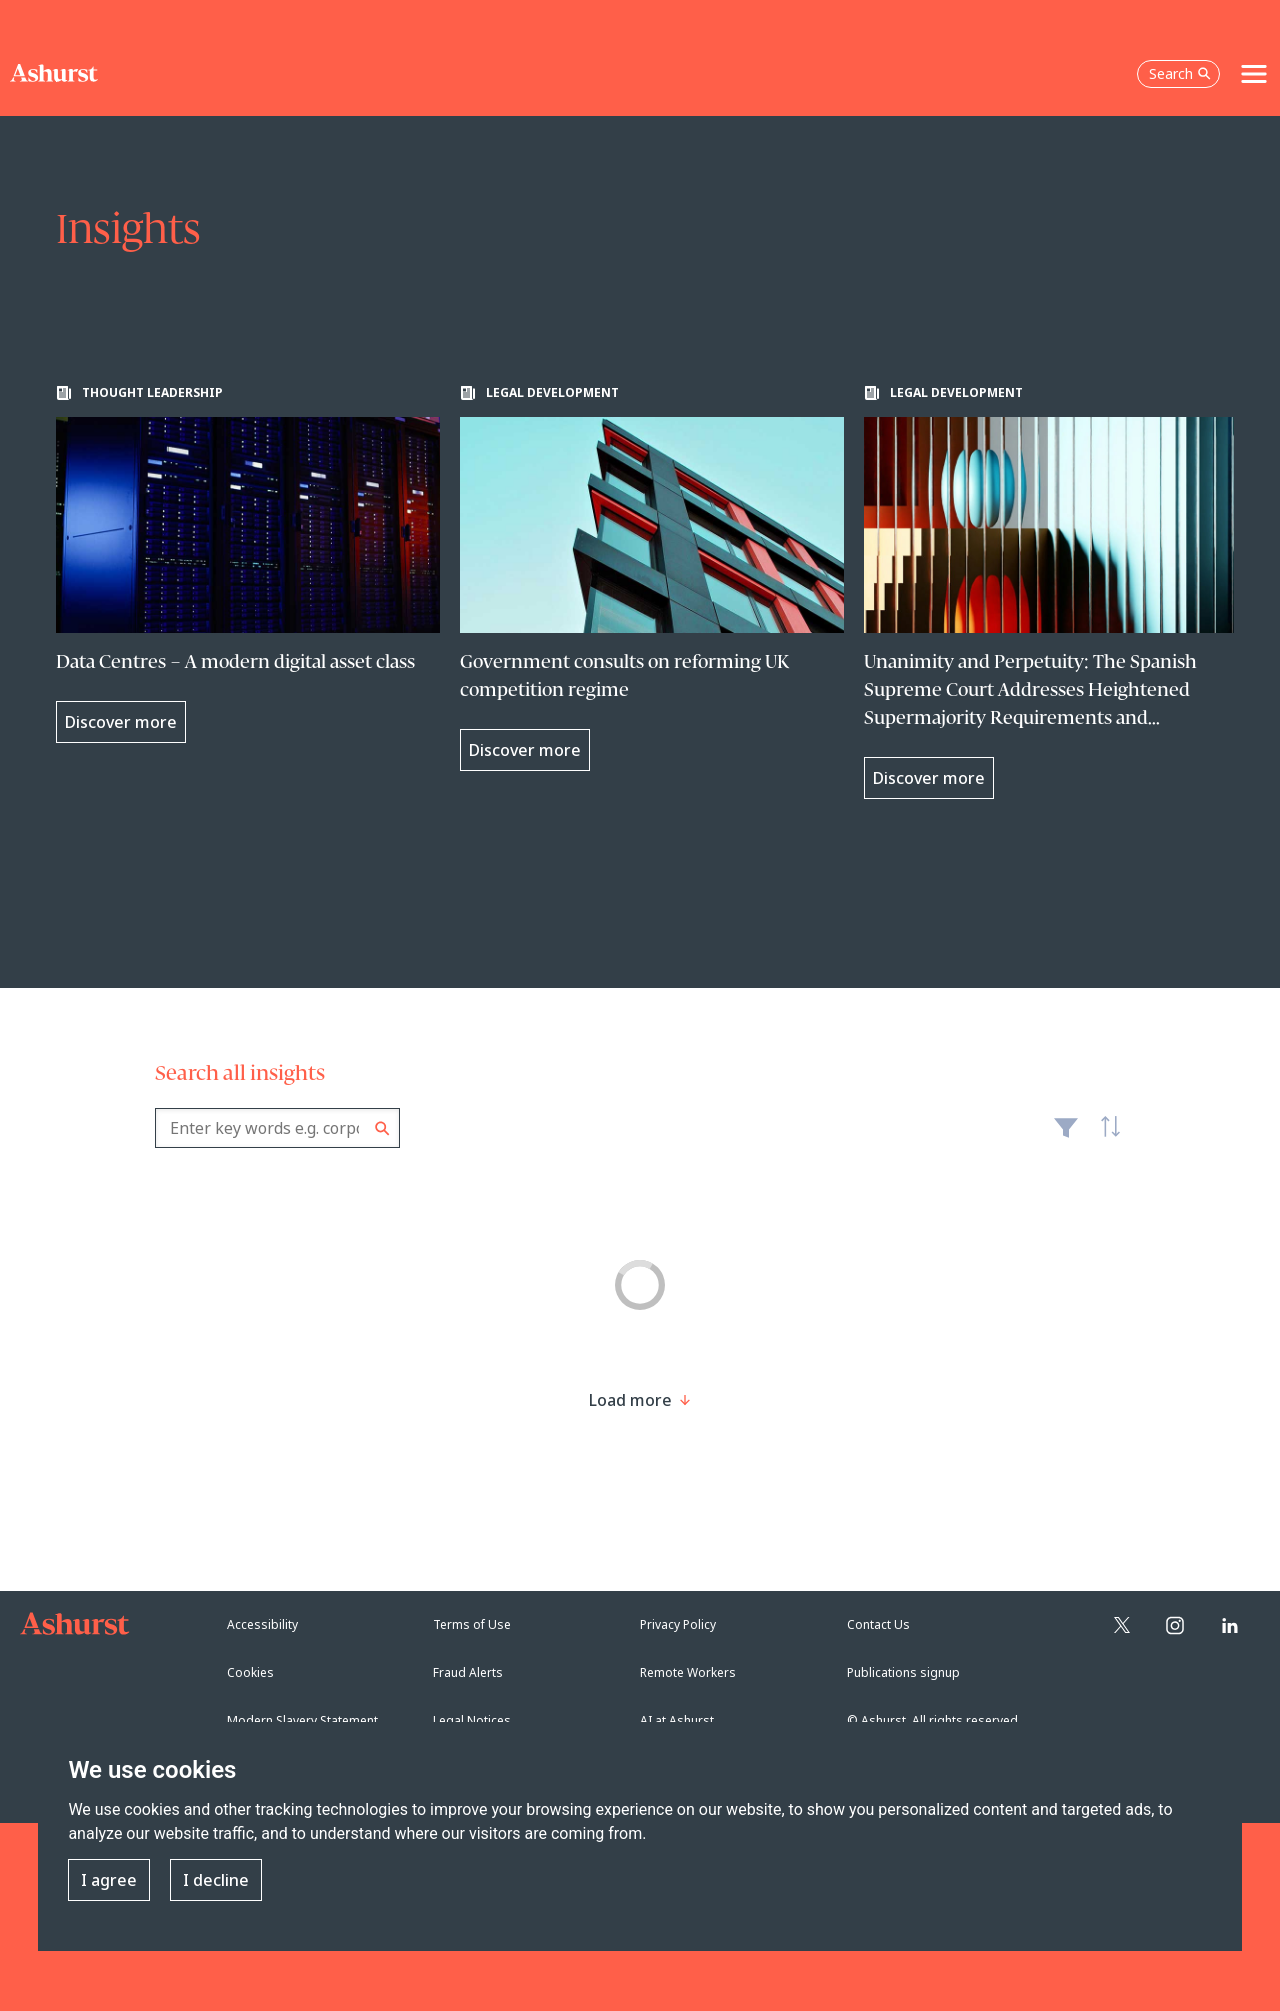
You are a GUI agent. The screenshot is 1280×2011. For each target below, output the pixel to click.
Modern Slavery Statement (302, 1720)
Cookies (250, 1672)
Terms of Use (472, 1624)
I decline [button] (216, 1880)
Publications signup (903, 1672)
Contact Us (878, 1624)
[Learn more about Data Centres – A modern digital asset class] (248, 564)
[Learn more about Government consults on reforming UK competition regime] (652, 578)
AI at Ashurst (677, 1720)
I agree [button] (109, 1880)
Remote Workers (688, 1672)
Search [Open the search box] (1180, 73)
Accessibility (262, 1624)
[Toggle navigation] (1254, 74)
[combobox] (277, 1128)
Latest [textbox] (1105, 1138)
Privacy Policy (678, 1624)
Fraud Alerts (468, 1672)
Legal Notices (472, 1720)
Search (382, 1128)
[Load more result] (630, 1400)
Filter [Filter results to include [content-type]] (1066, 1136)
